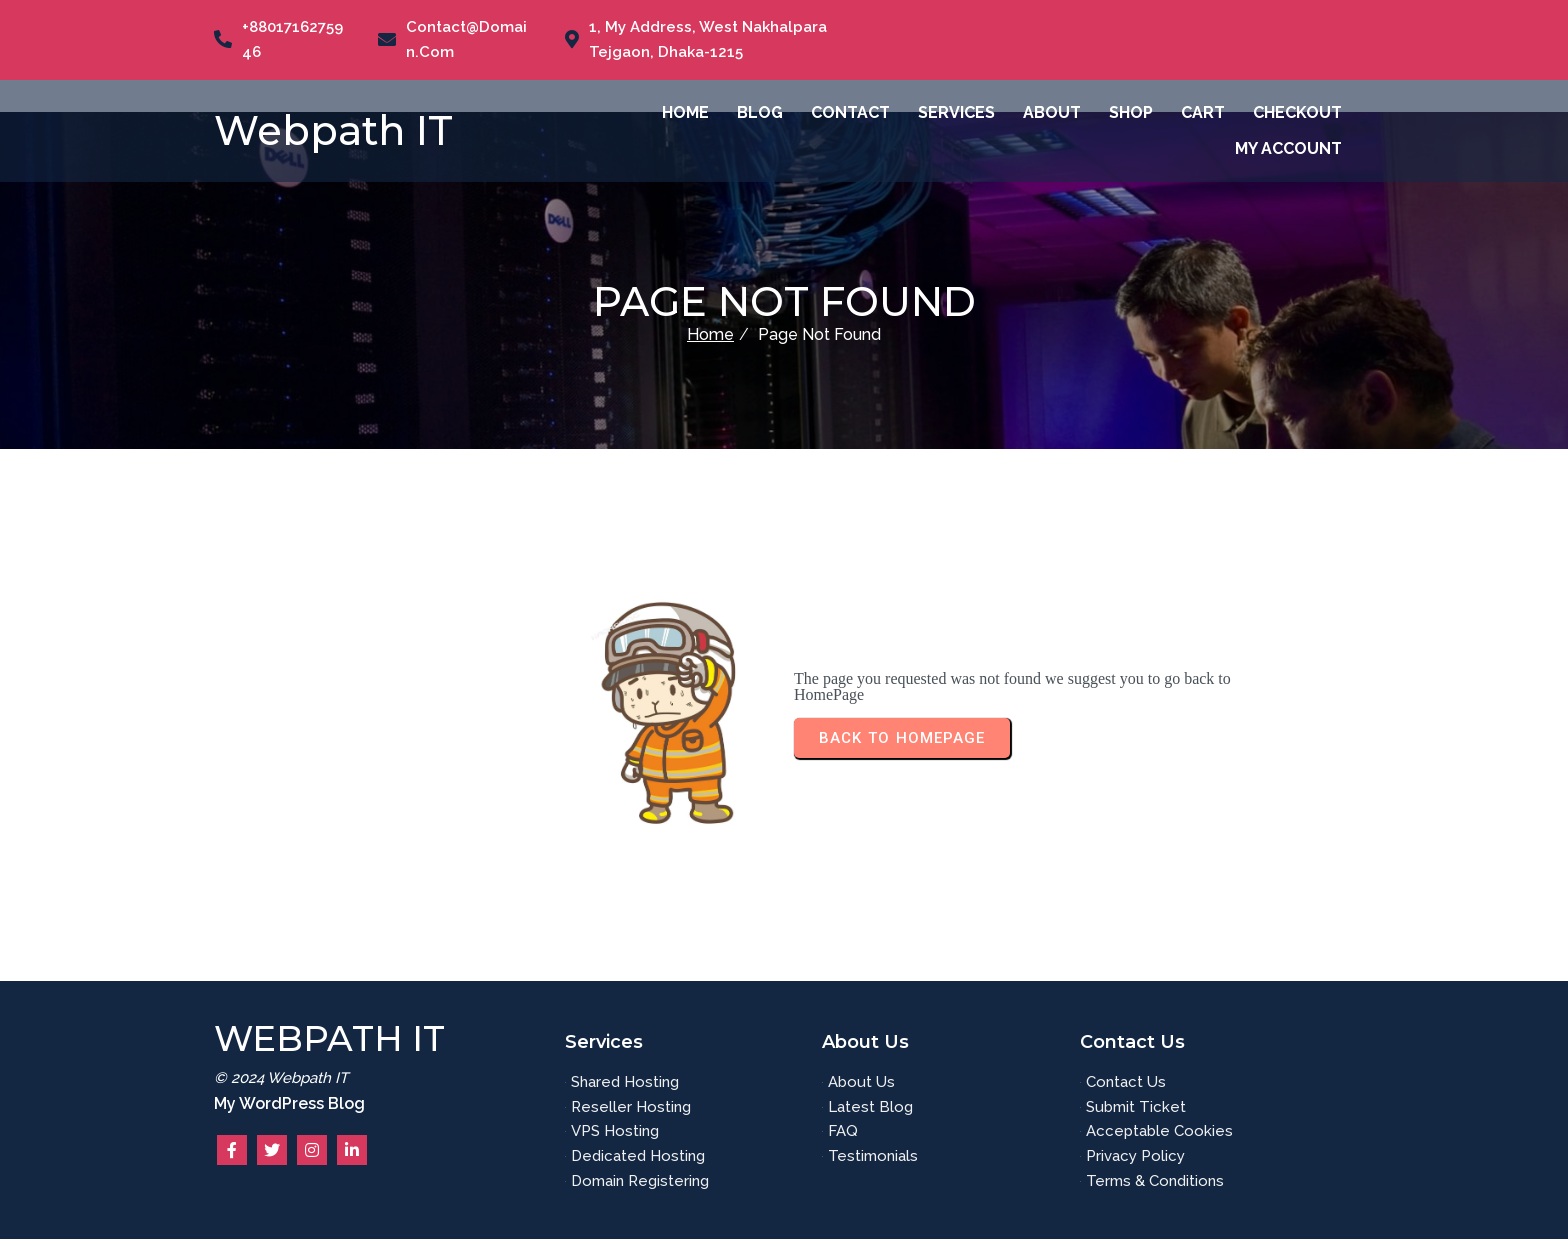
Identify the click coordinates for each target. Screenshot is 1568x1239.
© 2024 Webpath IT (281, 1078)
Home (710, 334)
